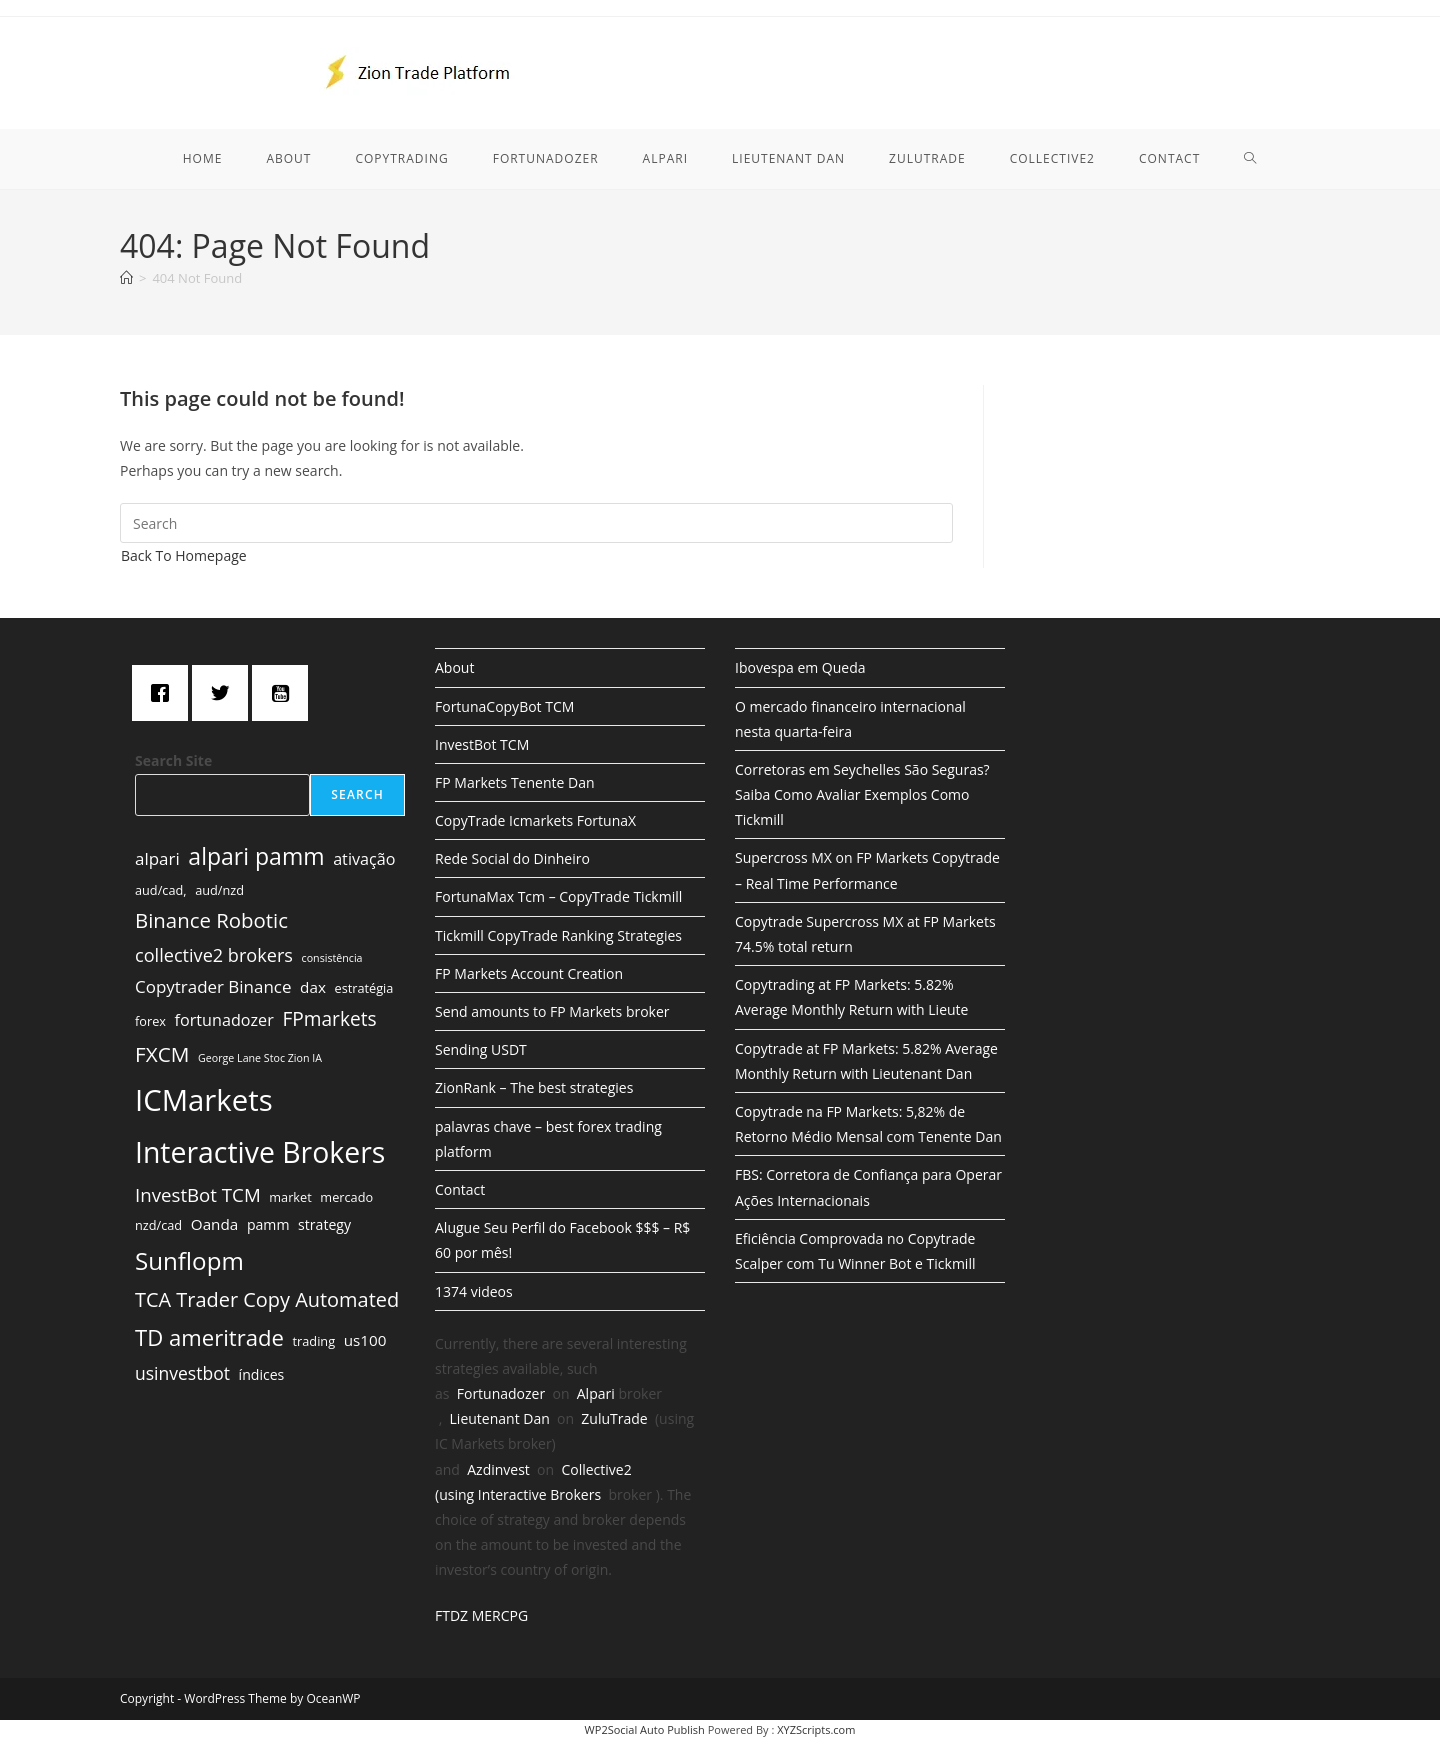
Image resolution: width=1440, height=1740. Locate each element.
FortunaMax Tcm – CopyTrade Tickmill (558, 896)
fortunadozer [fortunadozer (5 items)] (224, 1020)
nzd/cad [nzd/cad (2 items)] (158, 1225)
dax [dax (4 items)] (313, 987)
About (454, 667)
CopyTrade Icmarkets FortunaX (535, 820)
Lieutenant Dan (500, 1418)
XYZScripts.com (816, 1729)
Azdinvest (498, 1469)
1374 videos (474, 1291)
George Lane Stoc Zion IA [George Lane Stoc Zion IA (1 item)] (260, 1058)
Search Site (173, 760)
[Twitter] (225, 693)
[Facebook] (165, 693)
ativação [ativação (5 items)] (364, 859)
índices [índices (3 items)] (262, 1374)
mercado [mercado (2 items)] (346, 1197)
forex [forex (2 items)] (150, 1021)
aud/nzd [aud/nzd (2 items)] (219, 890)
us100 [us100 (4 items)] (365, 1340)
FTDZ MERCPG (481, 1615)
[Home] (126, 278)
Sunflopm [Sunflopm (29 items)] (189, 1260)
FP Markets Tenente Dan (515, 782)
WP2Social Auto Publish (645, 1729)
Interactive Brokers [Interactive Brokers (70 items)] (260, 1152)
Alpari (596, 1393)
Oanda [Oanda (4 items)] (214, 1224)
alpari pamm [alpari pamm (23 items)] (256, 856)
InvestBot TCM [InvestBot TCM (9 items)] (198, 1194)
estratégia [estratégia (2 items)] (364, 988)
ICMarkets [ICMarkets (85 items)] (204, 1100)
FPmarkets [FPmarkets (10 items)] (329, 1019)
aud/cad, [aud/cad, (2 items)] (161, 890)
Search (357, 794)
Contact (460, 1189)
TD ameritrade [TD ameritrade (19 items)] (209, 1337)
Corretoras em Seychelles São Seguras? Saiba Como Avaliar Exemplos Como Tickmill (862, 794)
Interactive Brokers (539, 1494)
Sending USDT (481, 1049)
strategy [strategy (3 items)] (324, 1224)
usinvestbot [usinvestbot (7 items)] (182, 1373)
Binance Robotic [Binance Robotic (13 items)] (211, 920)
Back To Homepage (184, 555)
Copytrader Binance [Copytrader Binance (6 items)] (213, 986)
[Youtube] (285, 693)
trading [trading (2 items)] (314, 1341)
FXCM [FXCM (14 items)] (162, 1054)
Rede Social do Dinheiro (512, 858)
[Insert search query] (536, 523)
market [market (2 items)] (290, 1197)
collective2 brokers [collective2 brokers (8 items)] (214, 955)
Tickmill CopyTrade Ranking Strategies (558, 935)
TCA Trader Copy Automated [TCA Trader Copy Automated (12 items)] (267, 1299)
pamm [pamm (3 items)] (268, 1224)
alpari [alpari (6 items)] (157, 858)
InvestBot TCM (482, 744)
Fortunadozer (501, 1393)
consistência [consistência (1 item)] (332, 958)
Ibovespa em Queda (800, 667)
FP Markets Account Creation (529, 973)
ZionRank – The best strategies (534, 1087)
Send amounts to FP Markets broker (552, 1011)
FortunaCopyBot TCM (504, 706)
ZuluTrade (614, 1418)
